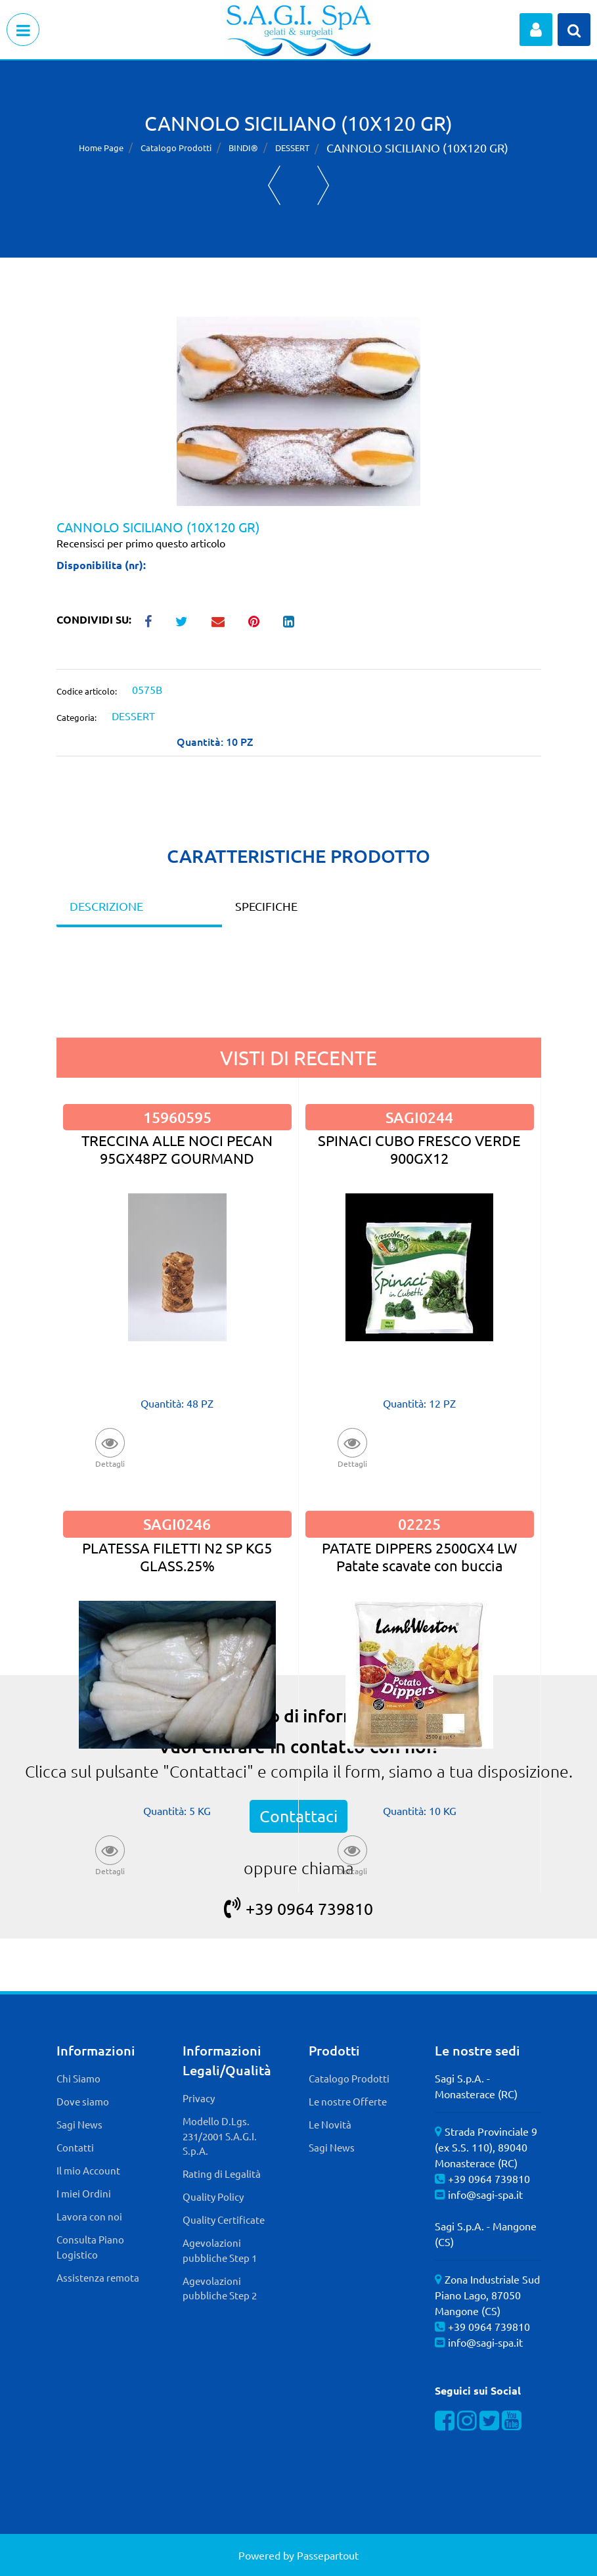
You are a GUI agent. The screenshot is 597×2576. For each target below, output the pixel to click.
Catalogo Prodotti (176, 147)
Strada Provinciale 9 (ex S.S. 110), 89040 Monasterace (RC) (486, 2147)
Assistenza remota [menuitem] (97, 2277)
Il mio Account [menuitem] (88, 2170)
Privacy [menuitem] (199, 2098)
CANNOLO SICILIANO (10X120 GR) (417, 147)
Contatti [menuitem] (75, 2147)
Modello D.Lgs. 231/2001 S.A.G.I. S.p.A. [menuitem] (220, 2136)
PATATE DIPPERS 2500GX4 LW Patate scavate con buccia (419, 1556)
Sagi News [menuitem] (79, 2124)
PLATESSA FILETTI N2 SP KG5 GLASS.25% (177, 1556)
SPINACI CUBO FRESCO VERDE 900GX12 (419, 1149)
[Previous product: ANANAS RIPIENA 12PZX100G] (274, 185)
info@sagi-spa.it (485, 2194)
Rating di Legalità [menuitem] (222, 2173)
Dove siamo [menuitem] (82, 2101)
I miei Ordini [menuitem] (83, 2193)
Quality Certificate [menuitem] (224, 2219)
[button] (298, 409)
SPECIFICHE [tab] (266, 906)
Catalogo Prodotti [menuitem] (349, 2078)
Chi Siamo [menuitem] (78, 2078)
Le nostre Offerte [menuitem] (348, 2101)
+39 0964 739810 (298, 1908)
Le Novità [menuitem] (330, 2124)
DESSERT (292, 147)
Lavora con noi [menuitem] (89, 2216)
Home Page (101, 147)
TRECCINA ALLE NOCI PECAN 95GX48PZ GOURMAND (177, 1149)
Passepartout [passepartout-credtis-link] (328, 2555)
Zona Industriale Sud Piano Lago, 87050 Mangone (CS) (487, 2294)
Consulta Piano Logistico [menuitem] (90, 2247)
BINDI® (243, 147)
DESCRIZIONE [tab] (106, 906)
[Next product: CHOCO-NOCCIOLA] (323, 185)
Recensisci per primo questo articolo (140, 542)
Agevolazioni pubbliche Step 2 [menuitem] (220, 2288)
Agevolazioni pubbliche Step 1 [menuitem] (220, 2250)
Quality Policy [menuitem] (213, 2196)
